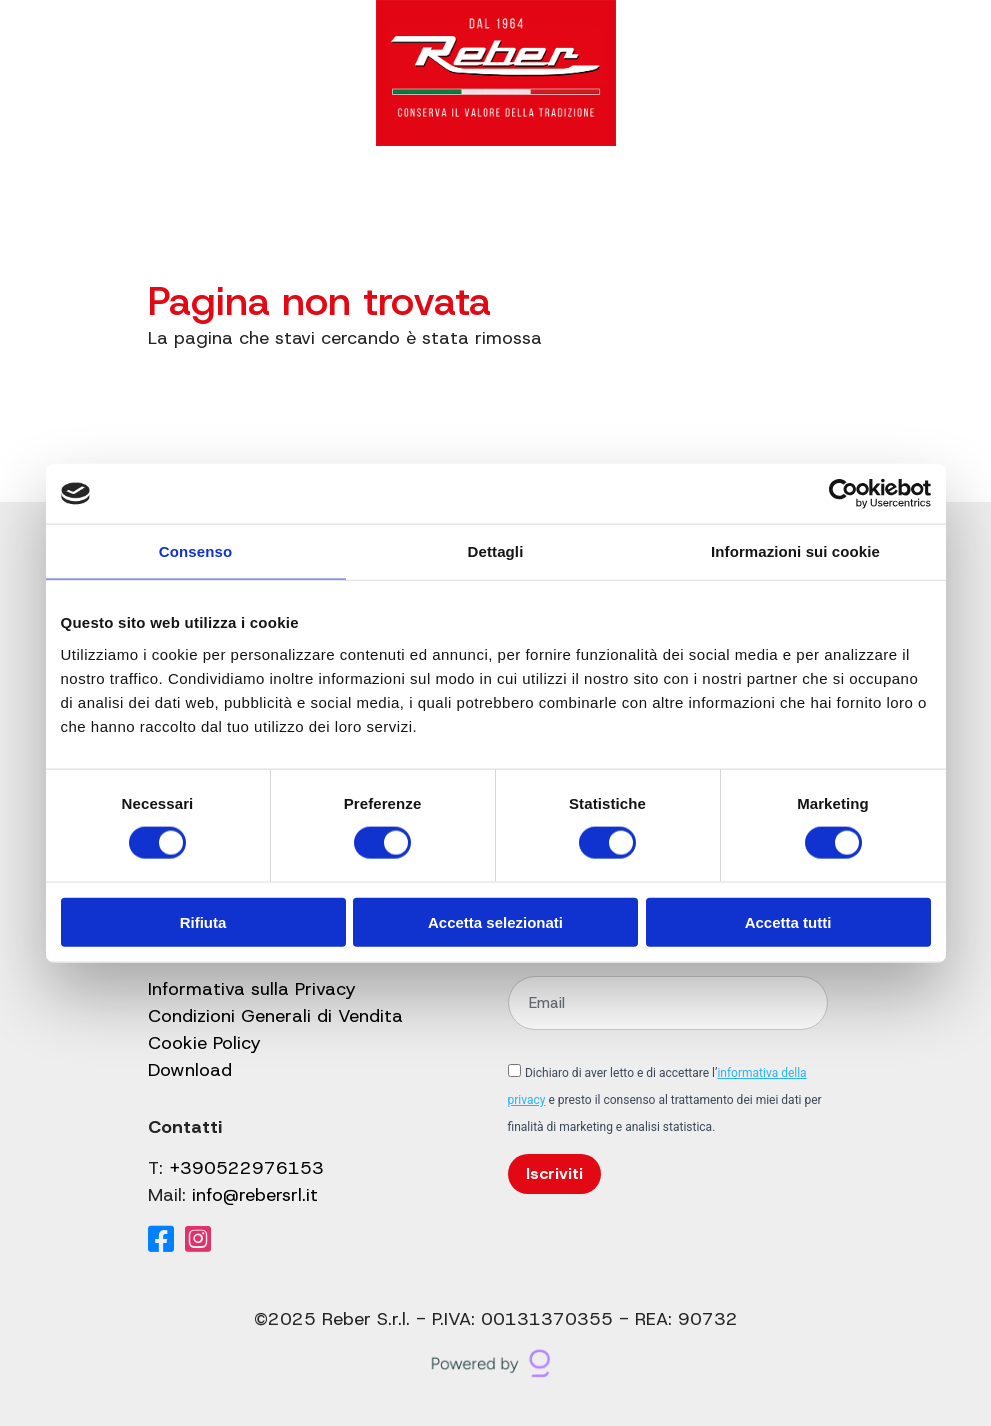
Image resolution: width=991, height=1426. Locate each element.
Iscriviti (554, 1173)
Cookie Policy (204, 1043)
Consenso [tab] (195, 551)
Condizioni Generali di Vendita (275, 1016)
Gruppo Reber (380, 201)
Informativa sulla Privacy (252, 989)
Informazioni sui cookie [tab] (795, 551)
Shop (539, 201)
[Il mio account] (728, 201)
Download (190, 1070)
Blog (479, 201)
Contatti (617, 201)
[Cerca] (685, 201)
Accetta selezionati (495, 921)
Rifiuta (203, 921)
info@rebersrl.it (255, 1195)
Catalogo (248, 201)
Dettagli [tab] (496, 551)
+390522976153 (246, 1168)
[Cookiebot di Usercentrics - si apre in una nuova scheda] (843, 494)
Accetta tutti (788, 921)
